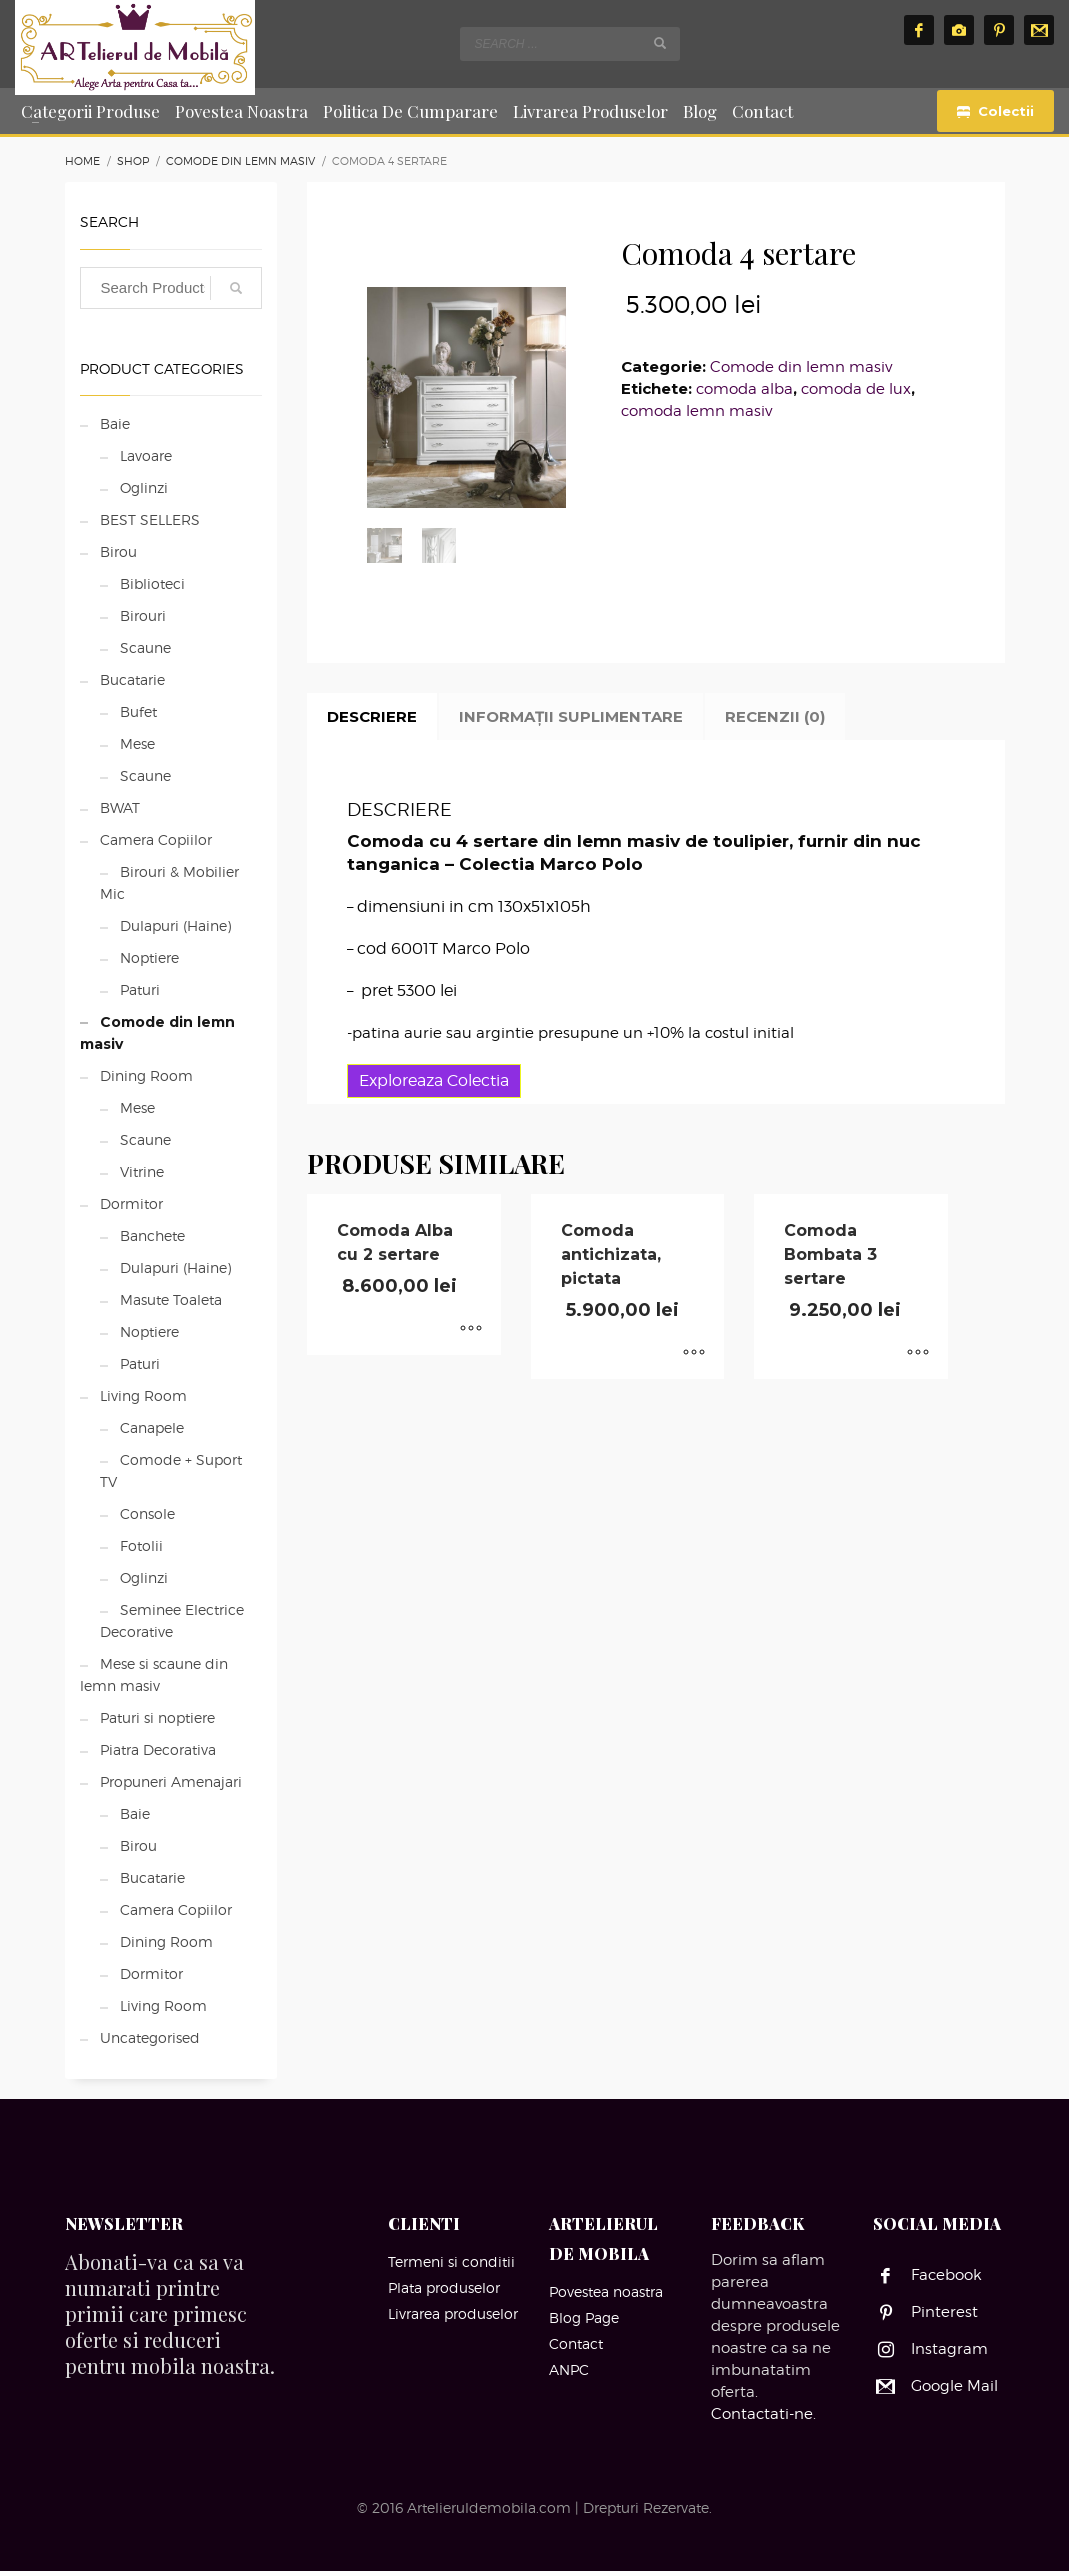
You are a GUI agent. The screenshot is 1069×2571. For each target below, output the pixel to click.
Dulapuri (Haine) (175, 925)
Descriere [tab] (372, 716)
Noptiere (149, 957)
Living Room (143, 1395)
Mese (137, 743)
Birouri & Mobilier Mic (169, 882)
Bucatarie (132, 679)
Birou (118, 551)
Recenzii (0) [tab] (775, 716)
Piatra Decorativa (158, 1749)
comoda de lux (856, 389)
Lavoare (146, 455)
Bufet (138, 711)
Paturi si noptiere (157, 1717)
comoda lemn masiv (696, 411)
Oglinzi (144, 487)
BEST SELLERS (150, 519)
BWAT (120, 807)
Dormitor (131, 1203)
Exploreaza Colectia (434, 1080)
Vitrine (142, 1171)
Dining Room (146, 1075)
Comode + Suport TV (171, 1470)
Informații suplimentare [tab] (571, 716)
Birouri (143, 615)
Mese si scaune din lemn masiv (154, 1674)
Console (147, 1513)
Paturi (140, 989)
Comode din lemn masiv (801, 367)
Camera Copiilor (156, 839)
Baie (115, 423)
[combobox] (570, 44)
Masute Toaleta (171, 1299)
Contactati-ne (762, 2414)
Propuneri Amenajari (171, 1781)
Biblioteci (152, 583)
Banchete (152, 1235)
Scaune (145, 647)
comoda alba (744, 389)
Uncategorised (150, 2037)
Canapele (152, 1427)
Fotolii (141, 1545)
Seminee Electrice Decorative (172, 1620)
